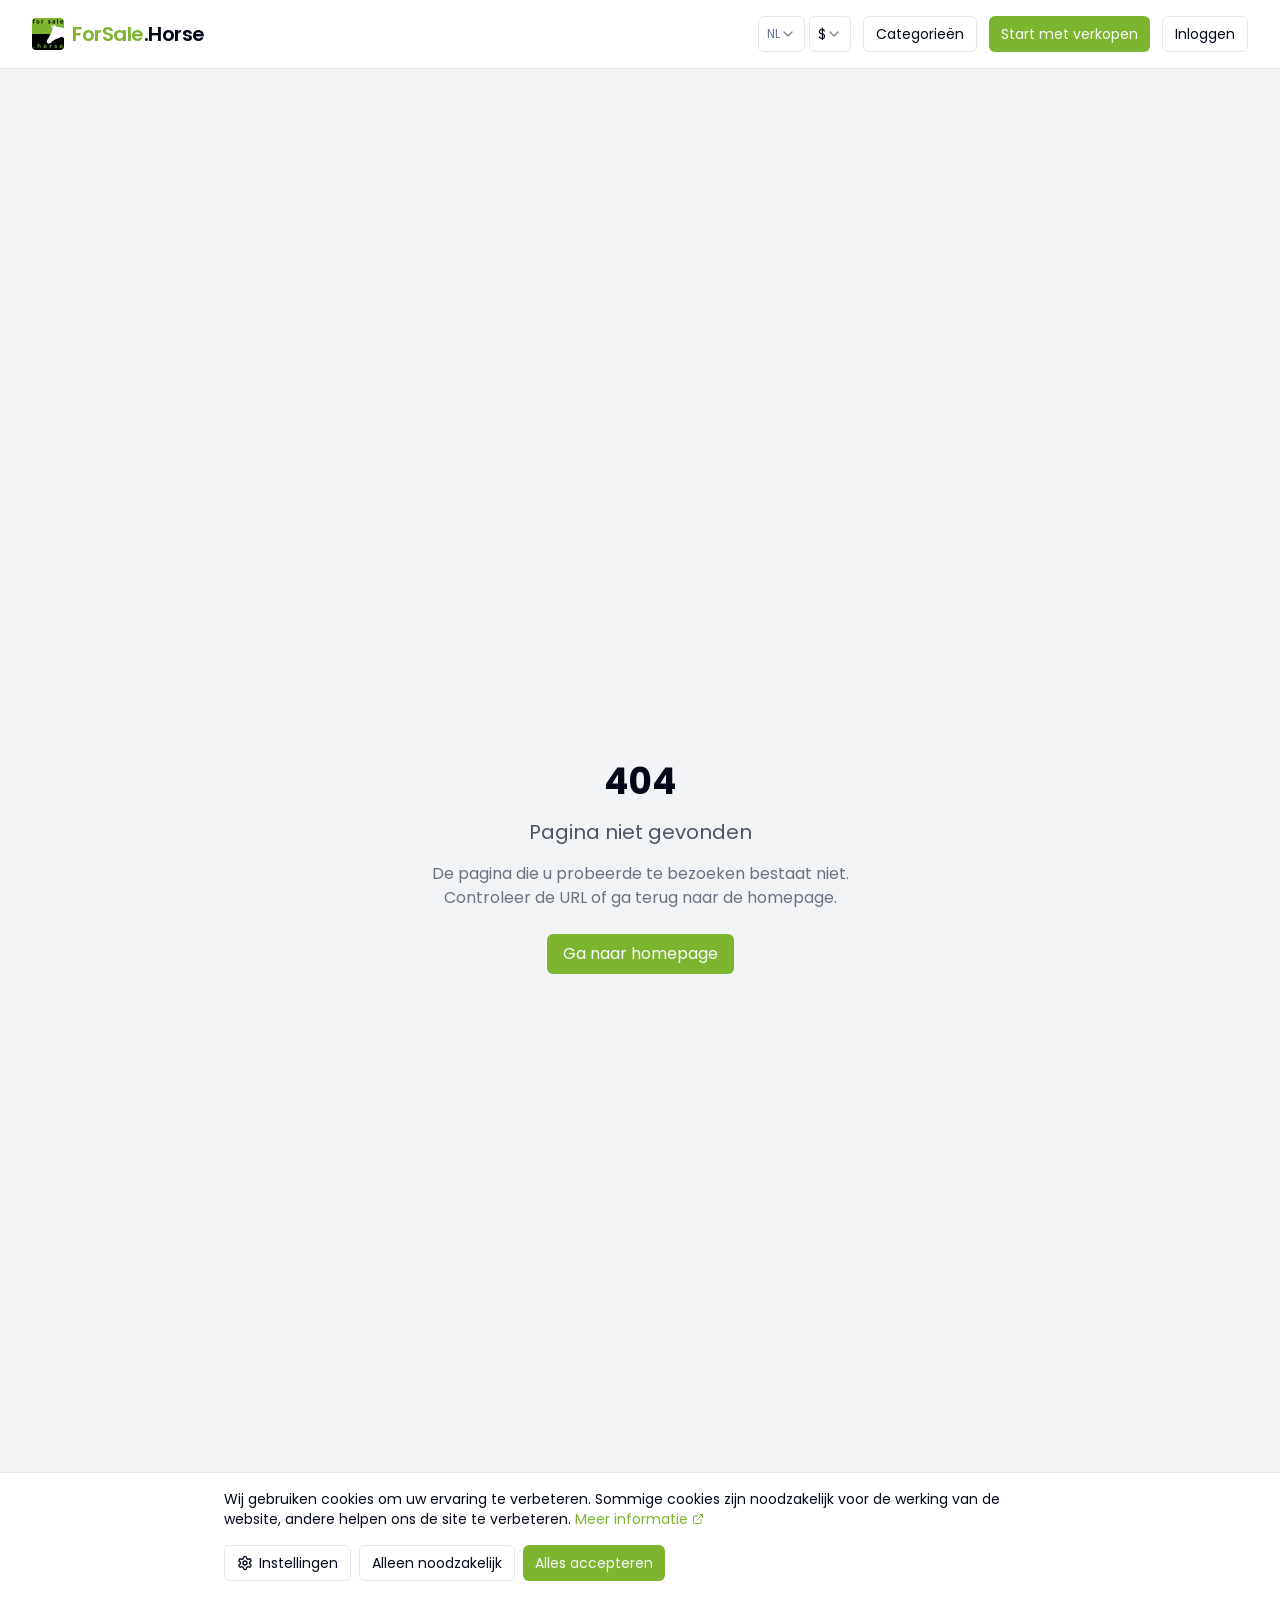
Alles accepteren (594, 1563)
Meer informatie (639, 1519)
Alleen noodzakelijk (437, 1563)
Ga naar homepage (640, 953)
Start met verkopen (1069, 34)
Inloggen (1205, 34)
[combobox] (781, 34)
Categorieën (920, 34)
